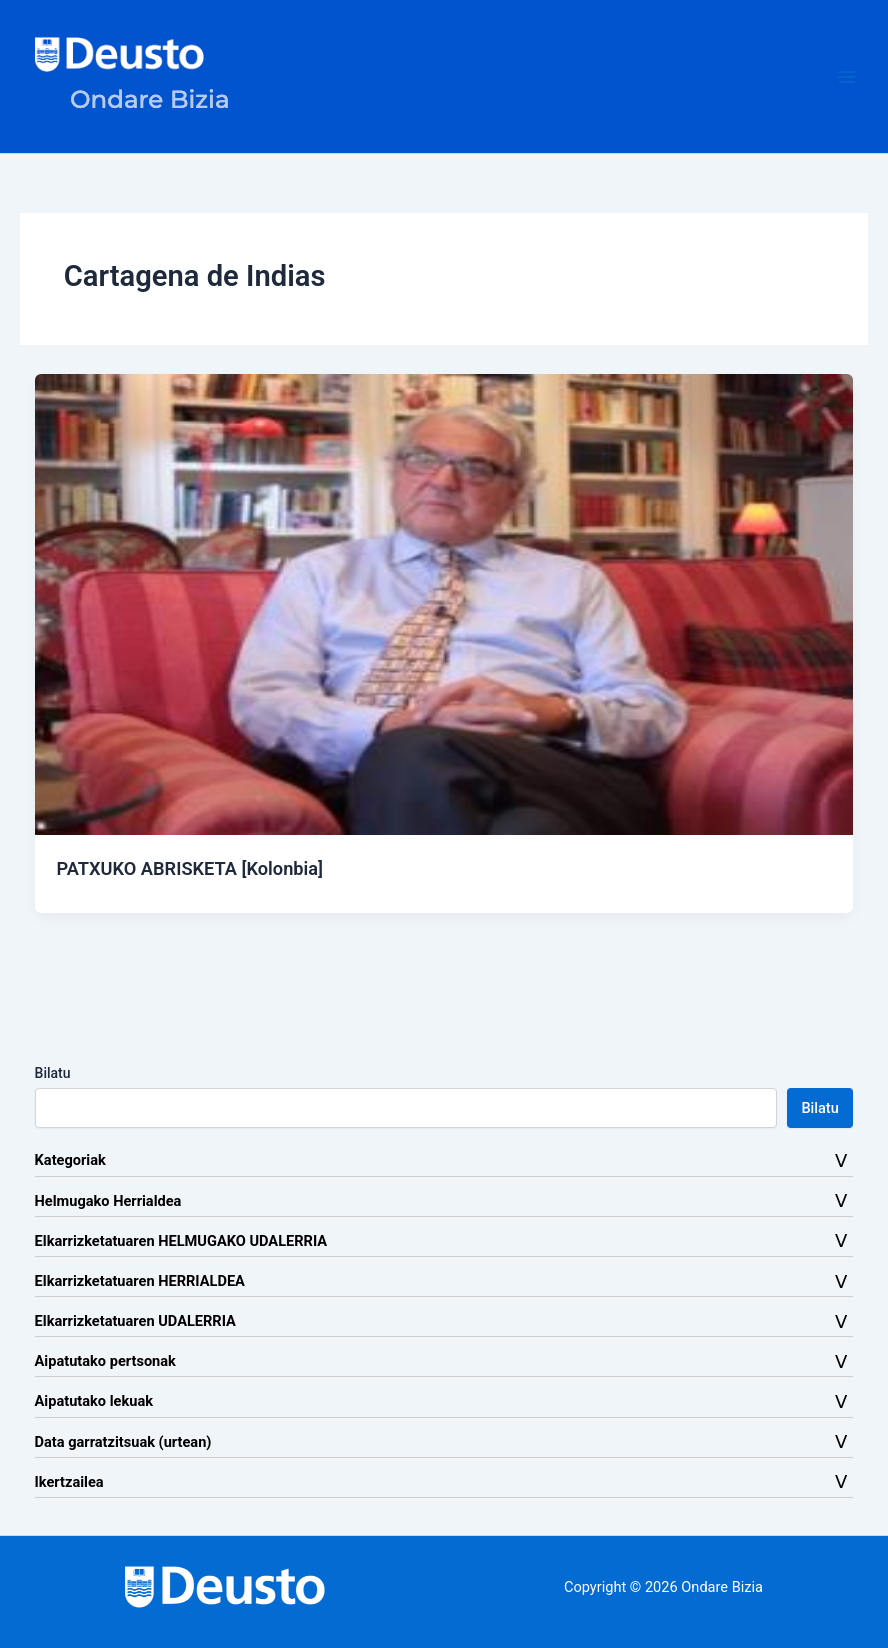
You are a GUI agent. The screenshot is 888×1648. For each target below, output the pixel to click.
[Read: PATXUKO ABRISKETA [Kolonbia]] (444, 603)
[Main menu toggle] (847, 77)
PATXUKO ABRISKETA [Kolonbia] (189, 868)
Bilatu (53, 1073)
